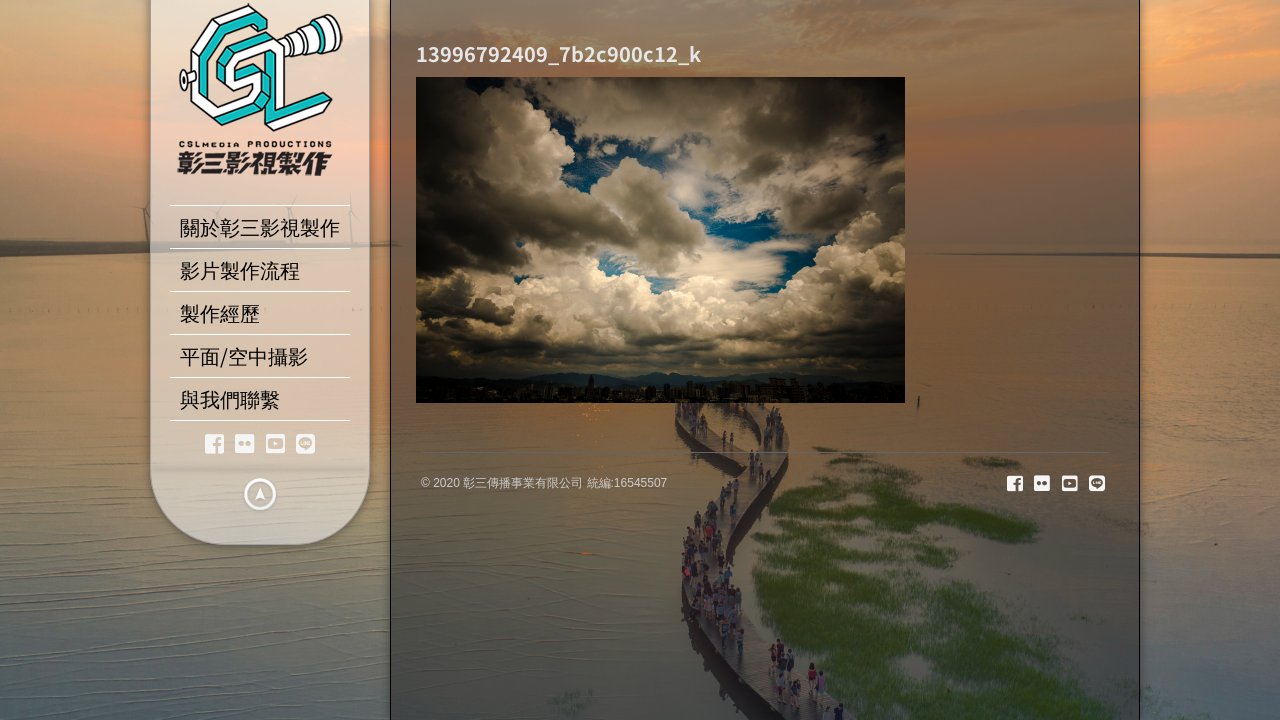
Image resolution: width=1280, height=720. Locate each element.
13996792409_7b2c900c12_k (558, 53)
